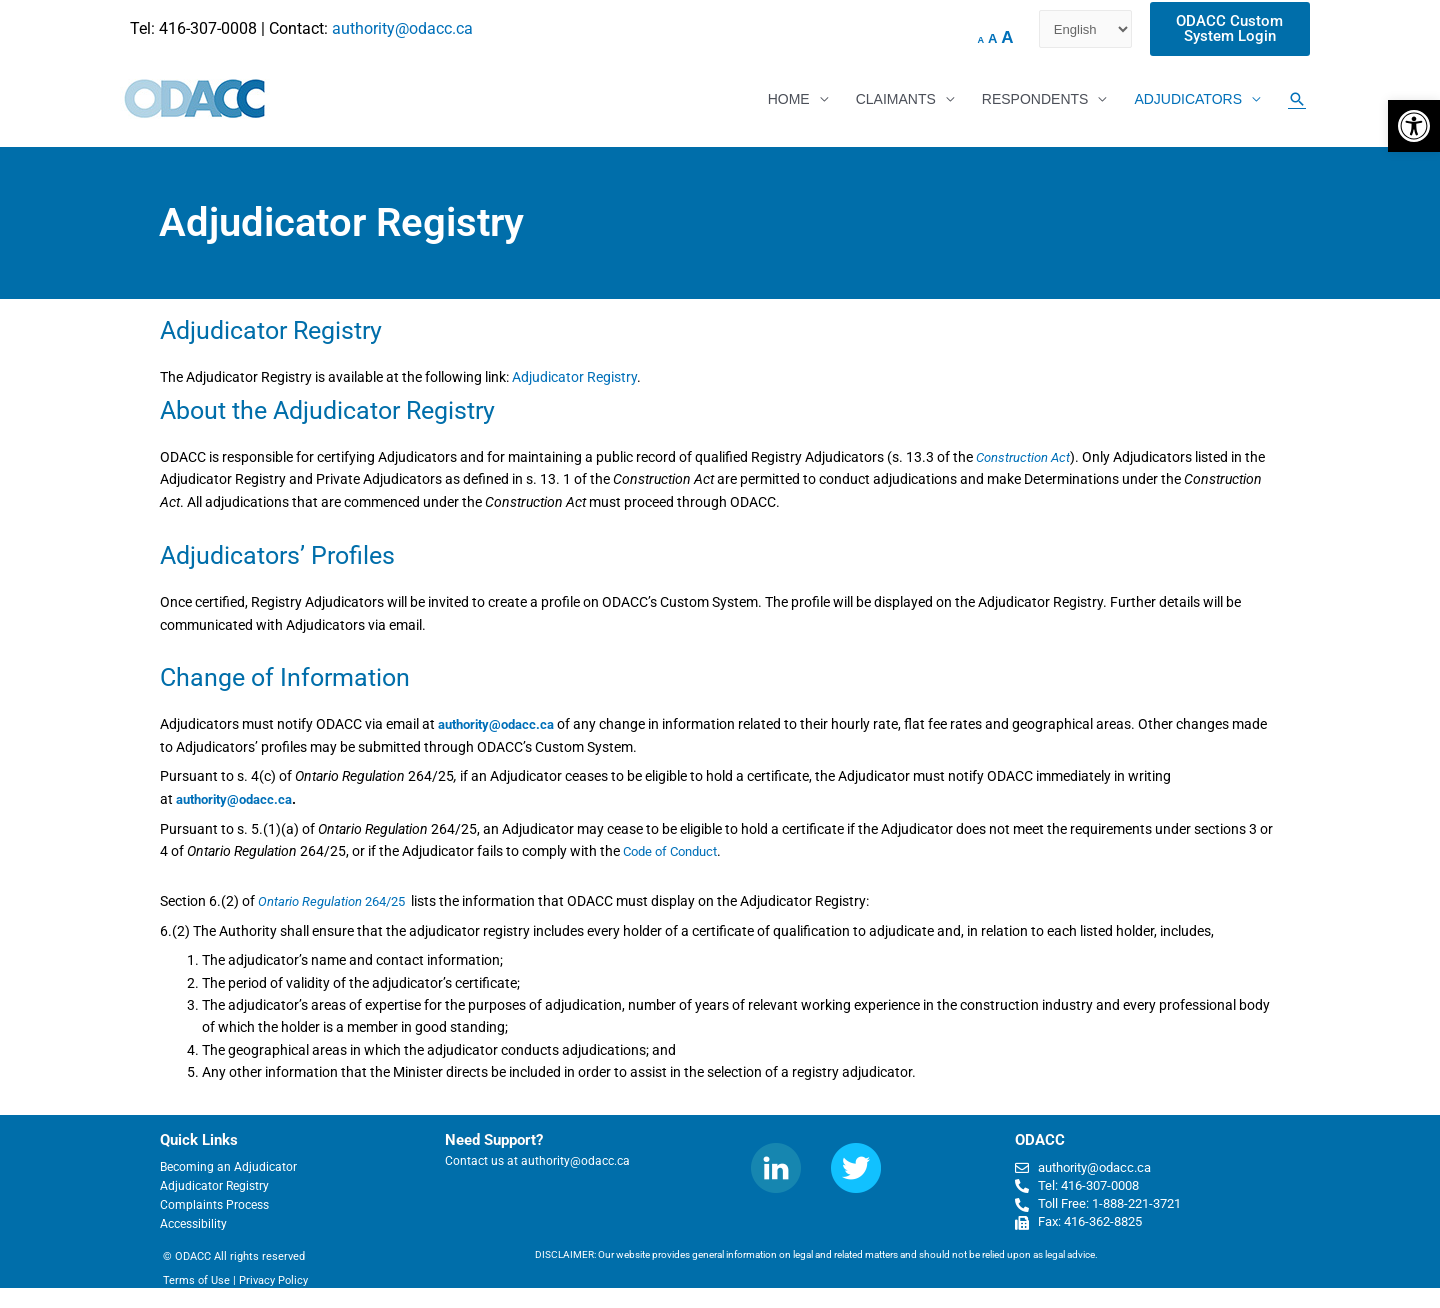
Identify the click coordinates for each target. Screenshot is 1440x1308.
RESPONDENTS (1035, 100)
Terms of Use (196, 1279)
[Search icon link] (1297, 100)
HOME (789, 100)
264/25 (337, 901)
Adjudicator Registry (574, 379)
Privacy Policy (273, 1279)
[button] (1414, 126)
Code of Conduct (675, 851)
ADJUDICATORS (1188, 100)
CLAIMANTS (896, 100)
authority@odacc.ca (402, 28)
